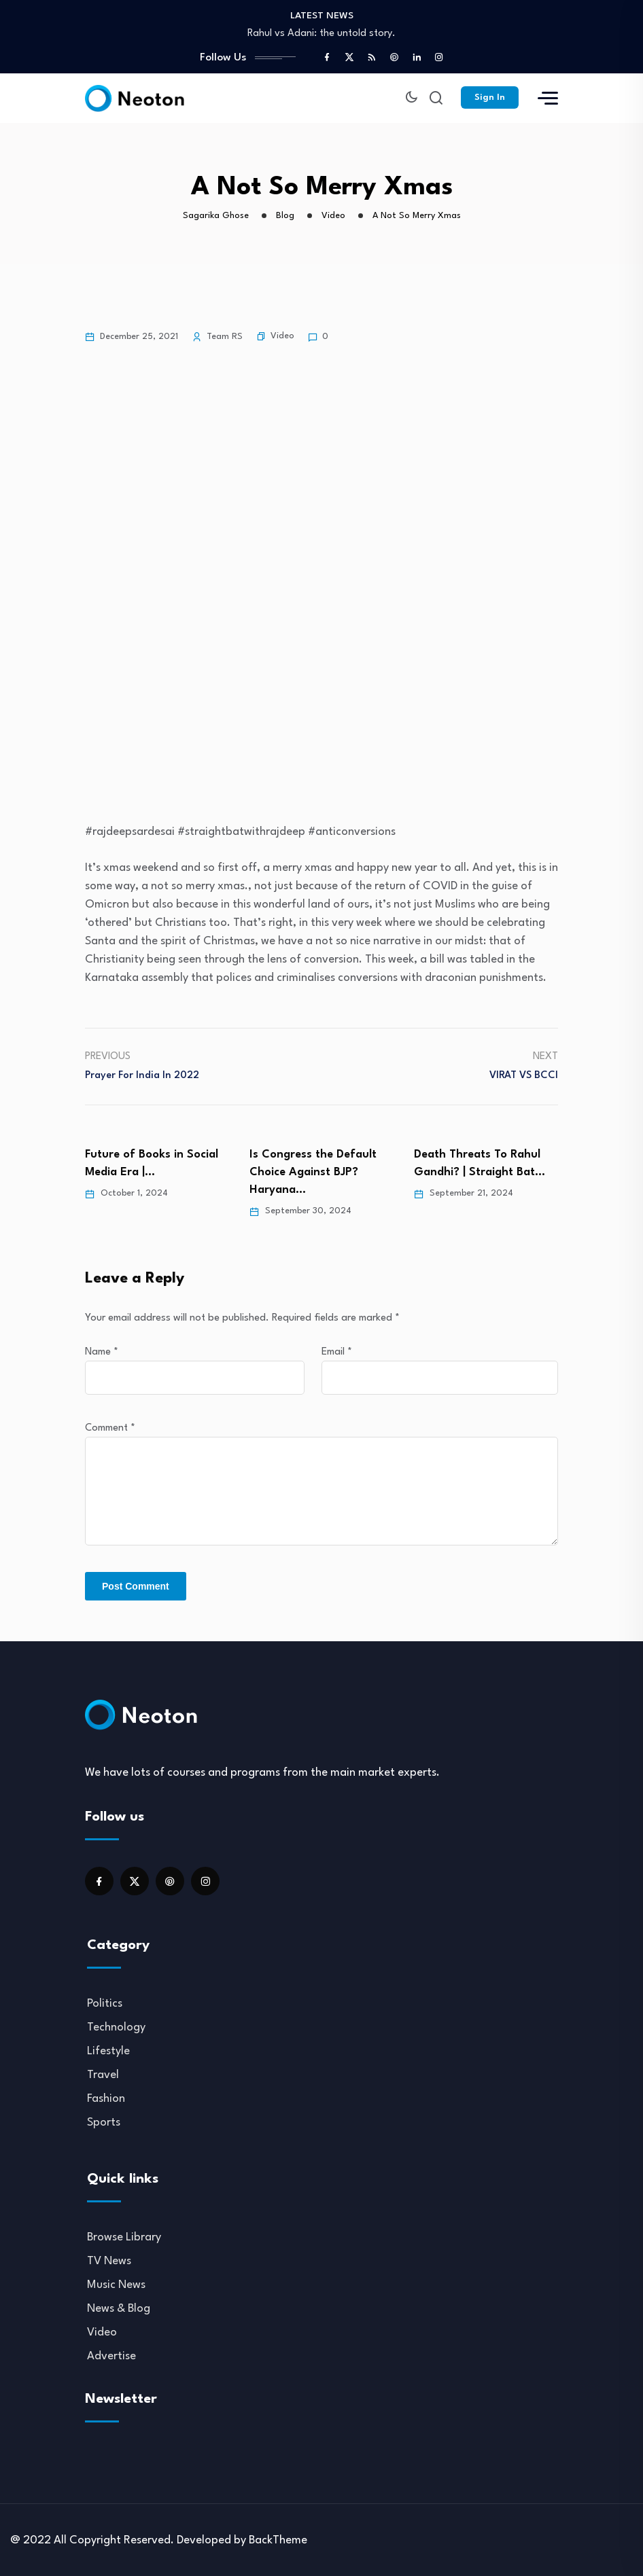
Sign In (489, 97)
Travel (103, 2074)
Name (101, 1351)
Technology (116, 2027)
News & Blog (118, 2308)
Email (337, 1351)
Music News (116, 2284)
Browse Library (124, 2236)
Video (282, 336)
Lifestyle (108, 2050)
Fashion (106, 2098)
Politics (104, 2003)
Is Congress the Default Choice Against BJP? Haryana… (313, 1171)
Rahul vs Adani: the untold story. (321, 34)
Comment (110, 1428)
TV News (109, 2260)
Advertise (111, 2355)
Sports (103, 2122)
